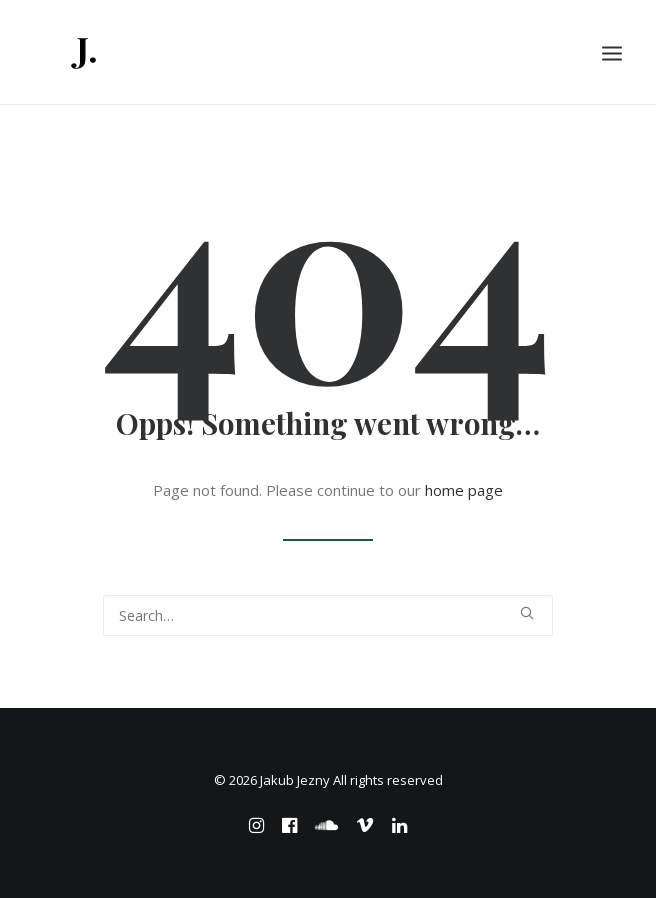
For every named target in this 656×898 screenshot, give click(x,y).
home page (464, 490)
